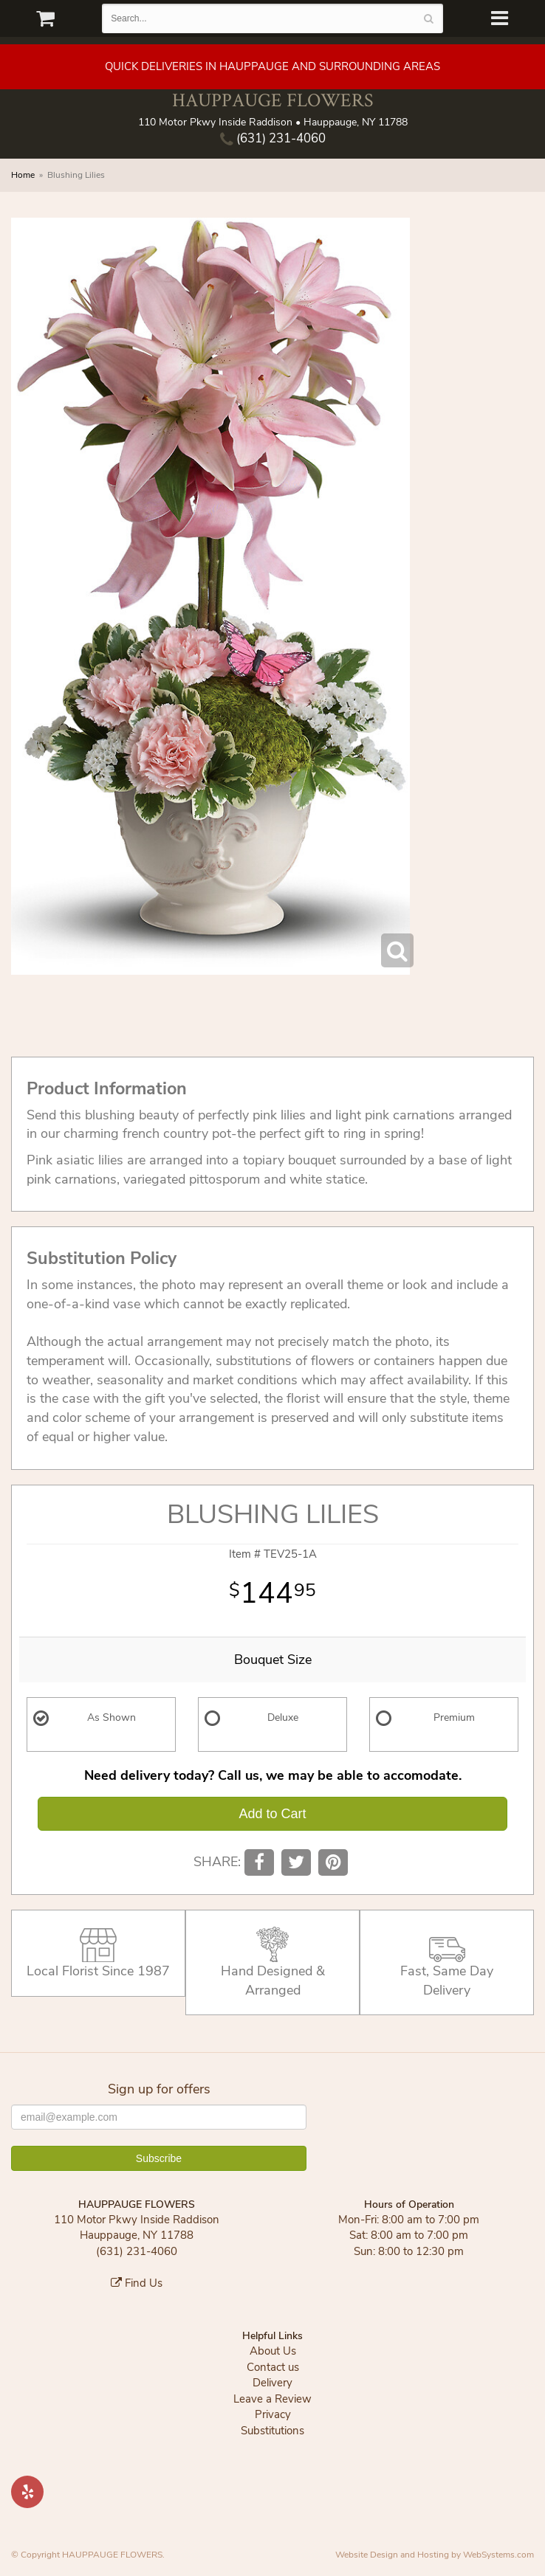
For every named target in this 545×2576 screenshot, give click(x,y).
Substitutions (272, 2430)
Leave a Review (272, 2399)
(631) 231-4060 (273, 138)
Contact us (273, 2367)
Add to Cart (272, 1813)
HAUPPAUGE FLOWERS (272, 100)
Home (23, 175)
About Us (273, 2351)
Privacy (273, 2414)
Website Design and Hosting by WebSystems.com (434, 2555)
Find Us (136, 2283)
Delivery (272, 2382)
